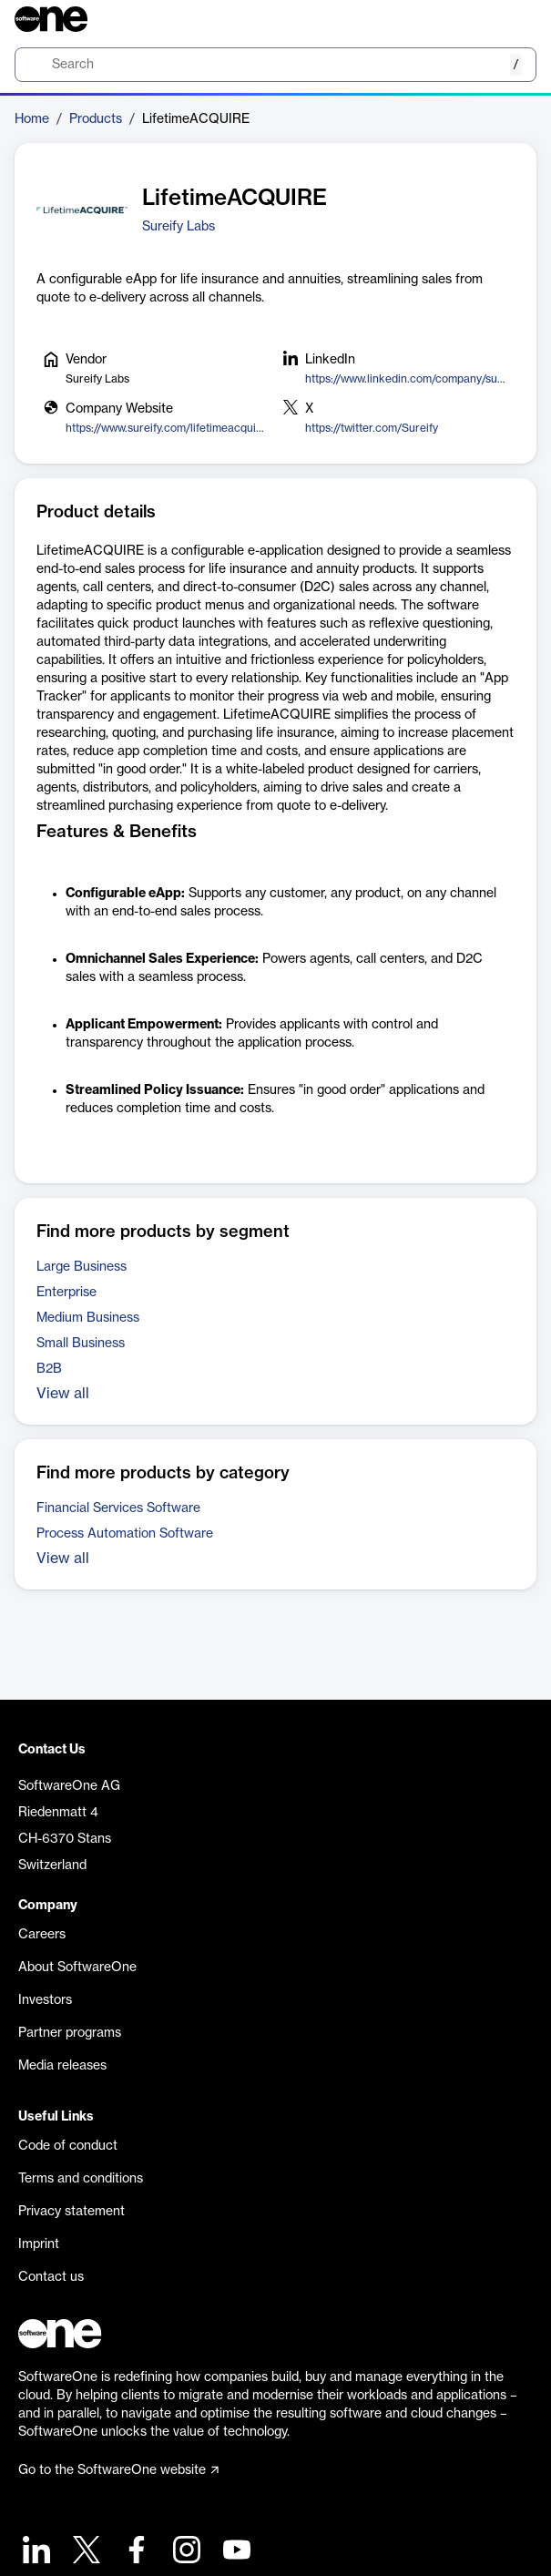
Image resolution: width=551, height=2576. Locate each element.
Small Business (80, 1343)
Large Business (81, 1267)
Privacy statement (71, 2211)
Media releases (62, 2066)
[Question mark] (511, 19)
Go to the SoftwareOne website (118, 2470)
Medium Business (87, 1318)
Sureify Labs (178, 226)
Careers (42, 1934)
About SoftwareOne (77, 1967)
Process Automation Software (124, 1534)
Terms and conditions (80, 2178)
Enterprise (66, 1292)
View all (62, 1393)
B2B (49, 1369)
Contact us (51, 2277)
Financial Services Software (118, 1508)
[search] (275, 64)
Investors (45, 2000)
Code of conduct (67, 2146)
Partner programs (69, 2033)
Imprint (38, 2244)
